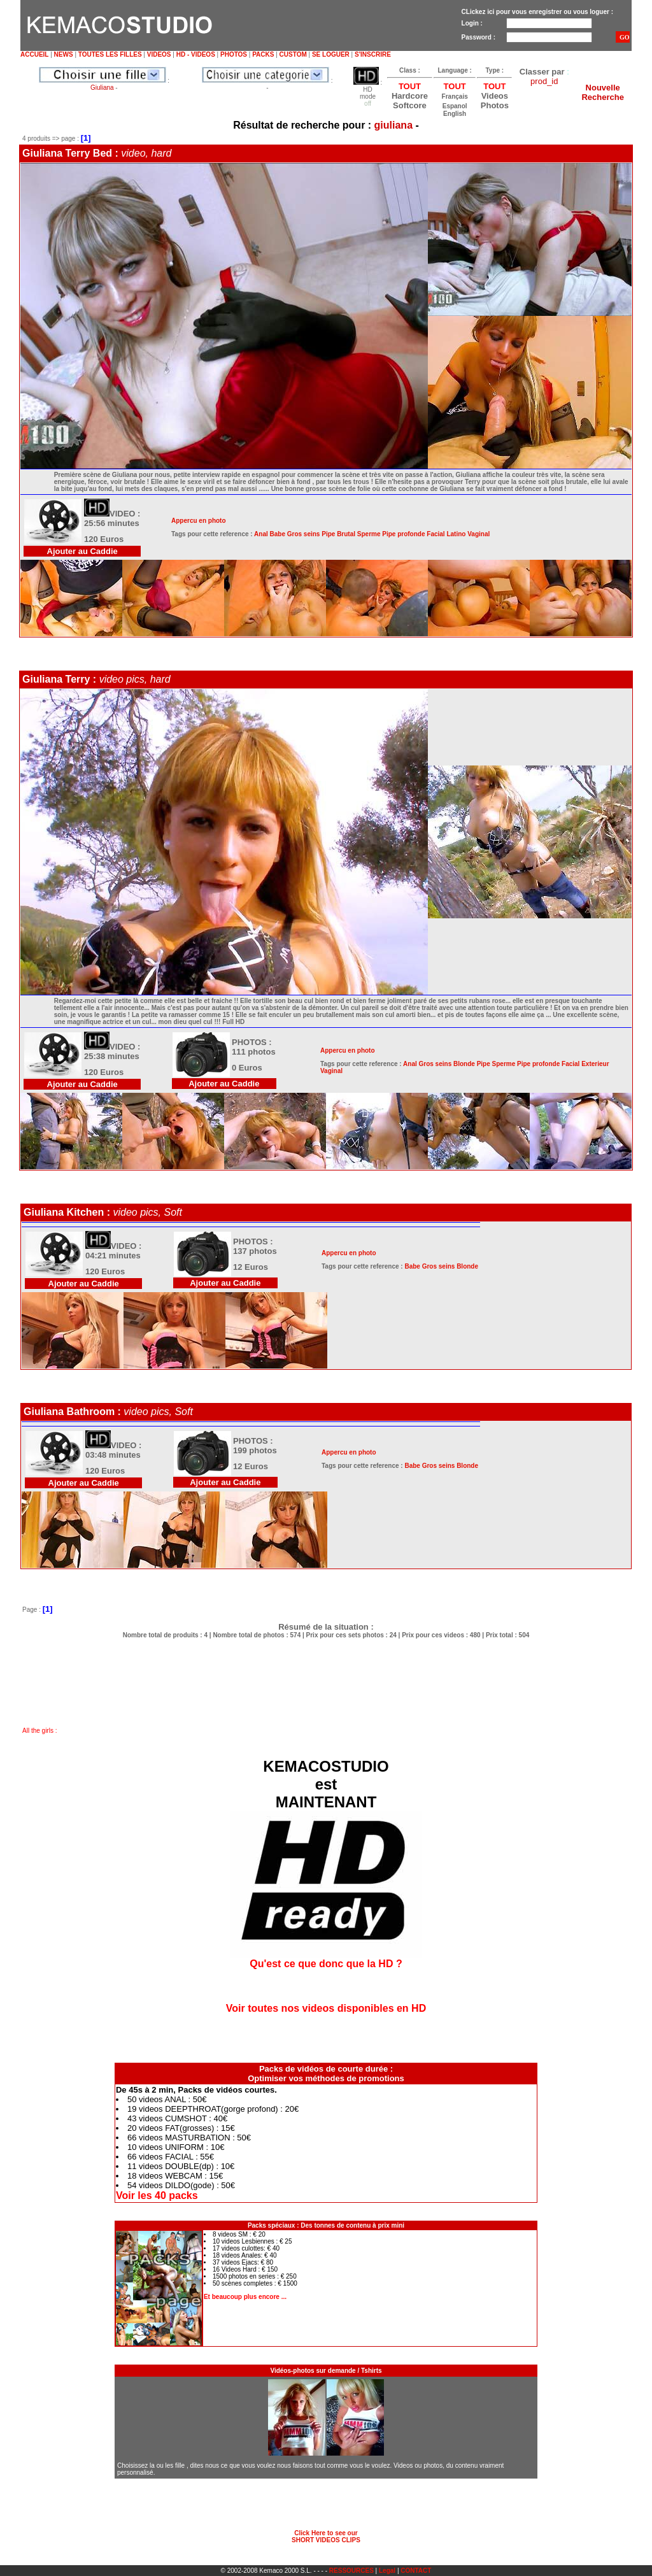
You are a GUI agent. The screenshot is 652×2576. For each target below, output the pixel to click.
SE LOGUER (331, 54)
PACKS (263, 54)
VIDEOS (159, 54)
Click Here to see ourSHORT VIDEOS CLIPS (326, 2537)
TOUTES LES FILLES (110, 54)
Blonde (464, 1063)
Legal (387, 2570)
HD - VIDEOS (195, 54)
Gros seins (303, 533)
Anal (261, 533)
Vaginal (478, 533)
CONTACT (415, 2570)
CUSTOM (293, 54)
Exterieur (595, 1063)
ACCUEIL (34, 54)
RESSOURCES (351, 2570)
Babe (277, 533)
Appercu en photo (198, 520)
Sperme (369, 533)
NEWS (63, 54)
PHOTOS (233, 54)
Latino (455, 533)
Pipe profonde (403, 533)
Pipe (328, 533)
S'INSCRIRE (373, 54)
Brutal (346, 533)
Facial (435, 533)
